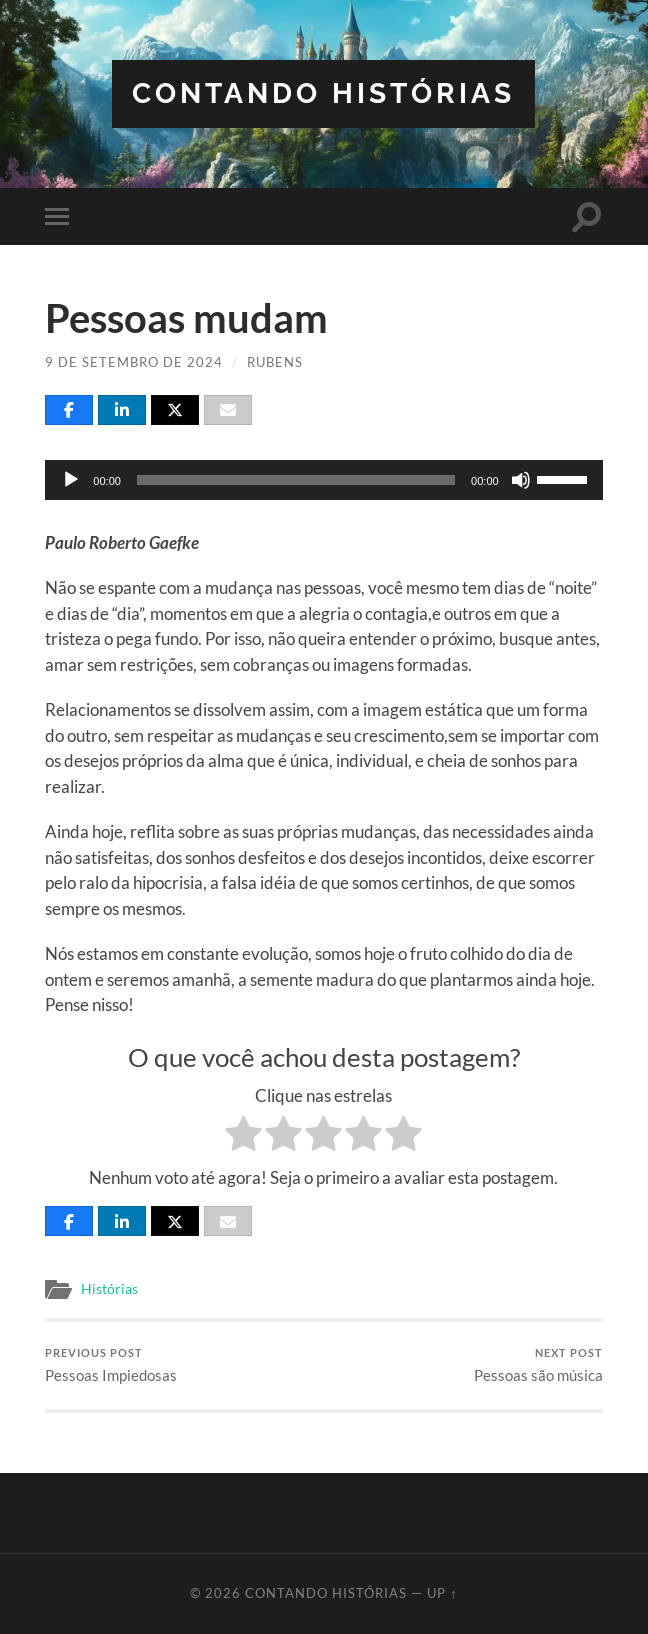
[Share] (69, 410)
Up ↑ (442, 1593)
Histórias (109, 1289)
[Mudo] (521, 480)
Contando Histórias (323, 93)
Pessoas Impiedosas (111, 1365)
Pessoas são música (538, 1365)
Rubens (275, 362)
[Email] (228, 410)
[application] (323, 480)
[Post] (175, 410)
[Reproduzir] (71, 480)
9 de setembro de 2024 (134, 362)
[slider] (296, 480)
